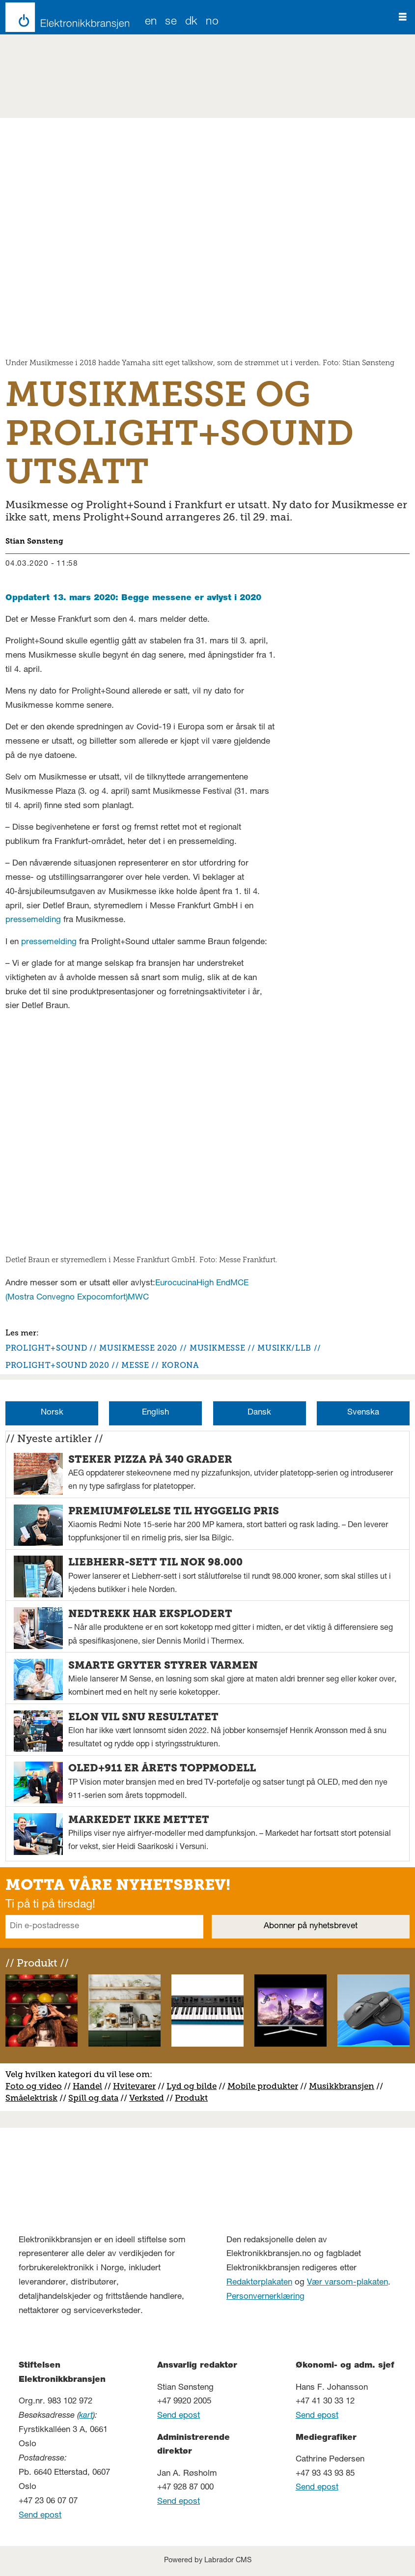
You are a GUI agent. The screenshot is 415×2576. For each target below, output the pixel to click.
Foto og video (33, 2086)
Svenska (363, 1413)
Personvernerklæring (265, 2297)
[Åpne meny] (403, 17)
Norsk (52, 1413)
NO (212, 22)
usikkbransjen (345, 2086)
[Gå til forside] (64, 17)
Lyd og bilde (191, 2086)
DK (191, 22)
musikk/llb (284, 1348)
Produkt (191, 2098)
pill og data (95, 2098)
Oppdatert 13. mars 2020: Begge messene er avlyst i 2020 (133, 598)
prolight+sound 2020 (57, 1365)
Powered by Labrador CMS (207, 2560)
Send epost (40, 2516)
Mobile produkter (262, 2086)
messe (135, 1365)
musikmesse (217, 1348)
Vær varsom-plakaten (347, 2283)
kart (86, 2416)
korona (180, 1365)
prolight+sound (46, 1348)
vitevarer (138, 2086)
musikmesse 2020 (138, 1348)
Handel (87, 2086)
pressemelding (33, 920)
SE (171, 22)
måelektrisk (33, 2098)
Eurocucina (175, 1283)
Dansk (259, 1413)
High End (213, 1283)
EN (151, 22)
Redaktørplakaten (259, 2283)
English (155, 1413)
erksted (149, 2098)
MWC (138, 1298)
